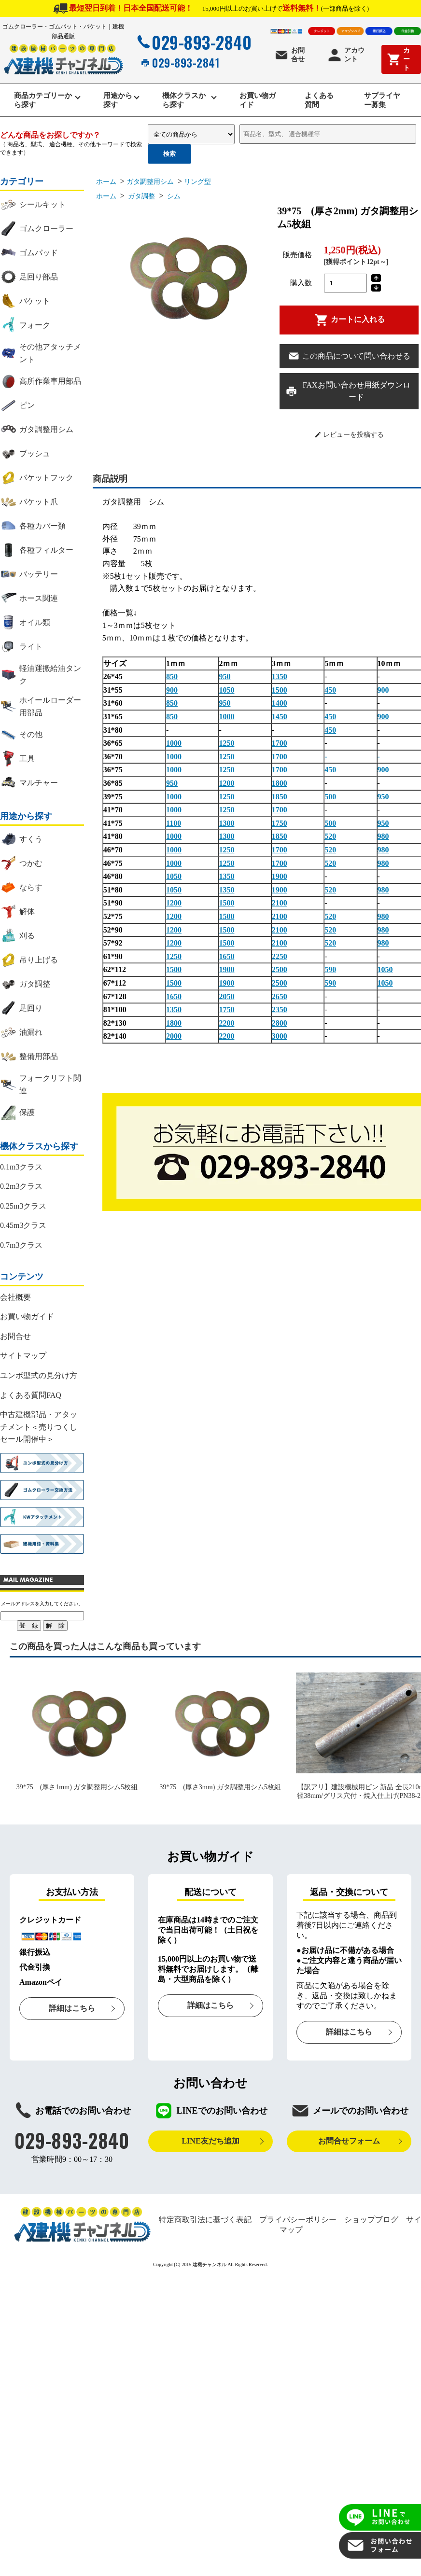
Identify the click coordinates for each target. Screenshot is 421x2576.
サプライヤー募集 (382, 101)
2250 (279, 960)
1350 (279, 680)
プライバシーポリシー (298, 2223)
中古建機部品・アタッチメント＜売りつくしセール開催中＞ (38, 1430)
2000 (174, 1040)
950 (224, 680)
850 (172, 680)
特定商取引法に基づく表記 (205, 2223)
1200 (226, 787)
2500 (279, 973)
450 (330, 693)
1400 (279, 707)
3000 (279, 1040)
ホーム (106, 185)
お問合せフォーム (349, 2145)
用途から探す (116, 101)
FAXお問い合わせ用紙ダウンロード (347, 394)
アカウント (346, 55)
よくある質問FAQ (30, 1398)
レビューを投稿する (349, 438)
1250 (226, 747)
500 (330, 800)
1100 (173, 826)
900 (172, 693)
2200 (226, 1026)
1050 (226, 693)
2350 (279, 1013)
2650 (279, 1000)
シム (173, 199)
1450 (279, 720)
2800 (279, 1026)
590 (330, 973)
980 (383, 840)
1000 (226, 720)
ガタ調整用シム (150, 185)
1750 (279, 826)
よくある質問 (318, 101)
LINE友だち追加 (210, 2145)
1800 (279, 787)
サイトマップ (23, 1359)
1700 (279, 747)
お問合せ (289, 55)
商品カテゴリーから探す (43, 101)
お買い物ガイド (256, 101)
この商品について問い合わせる (349, 360)
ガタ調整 (140, 199)
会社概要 (15, 1300)
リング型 (197, 185)
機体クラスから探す (184, 101)
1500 (279, 693)
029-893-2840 (193, 42)
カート (398, 59)
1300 (226, 826)
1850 (279, 800)
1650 (226, 960)
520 (330, 840)
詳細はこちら (72, 2012)
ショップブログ (371, 2223)
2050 (226, 1000)
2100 (279, 907)
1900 (279, 880)
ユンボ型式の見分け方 (38, 1379)
